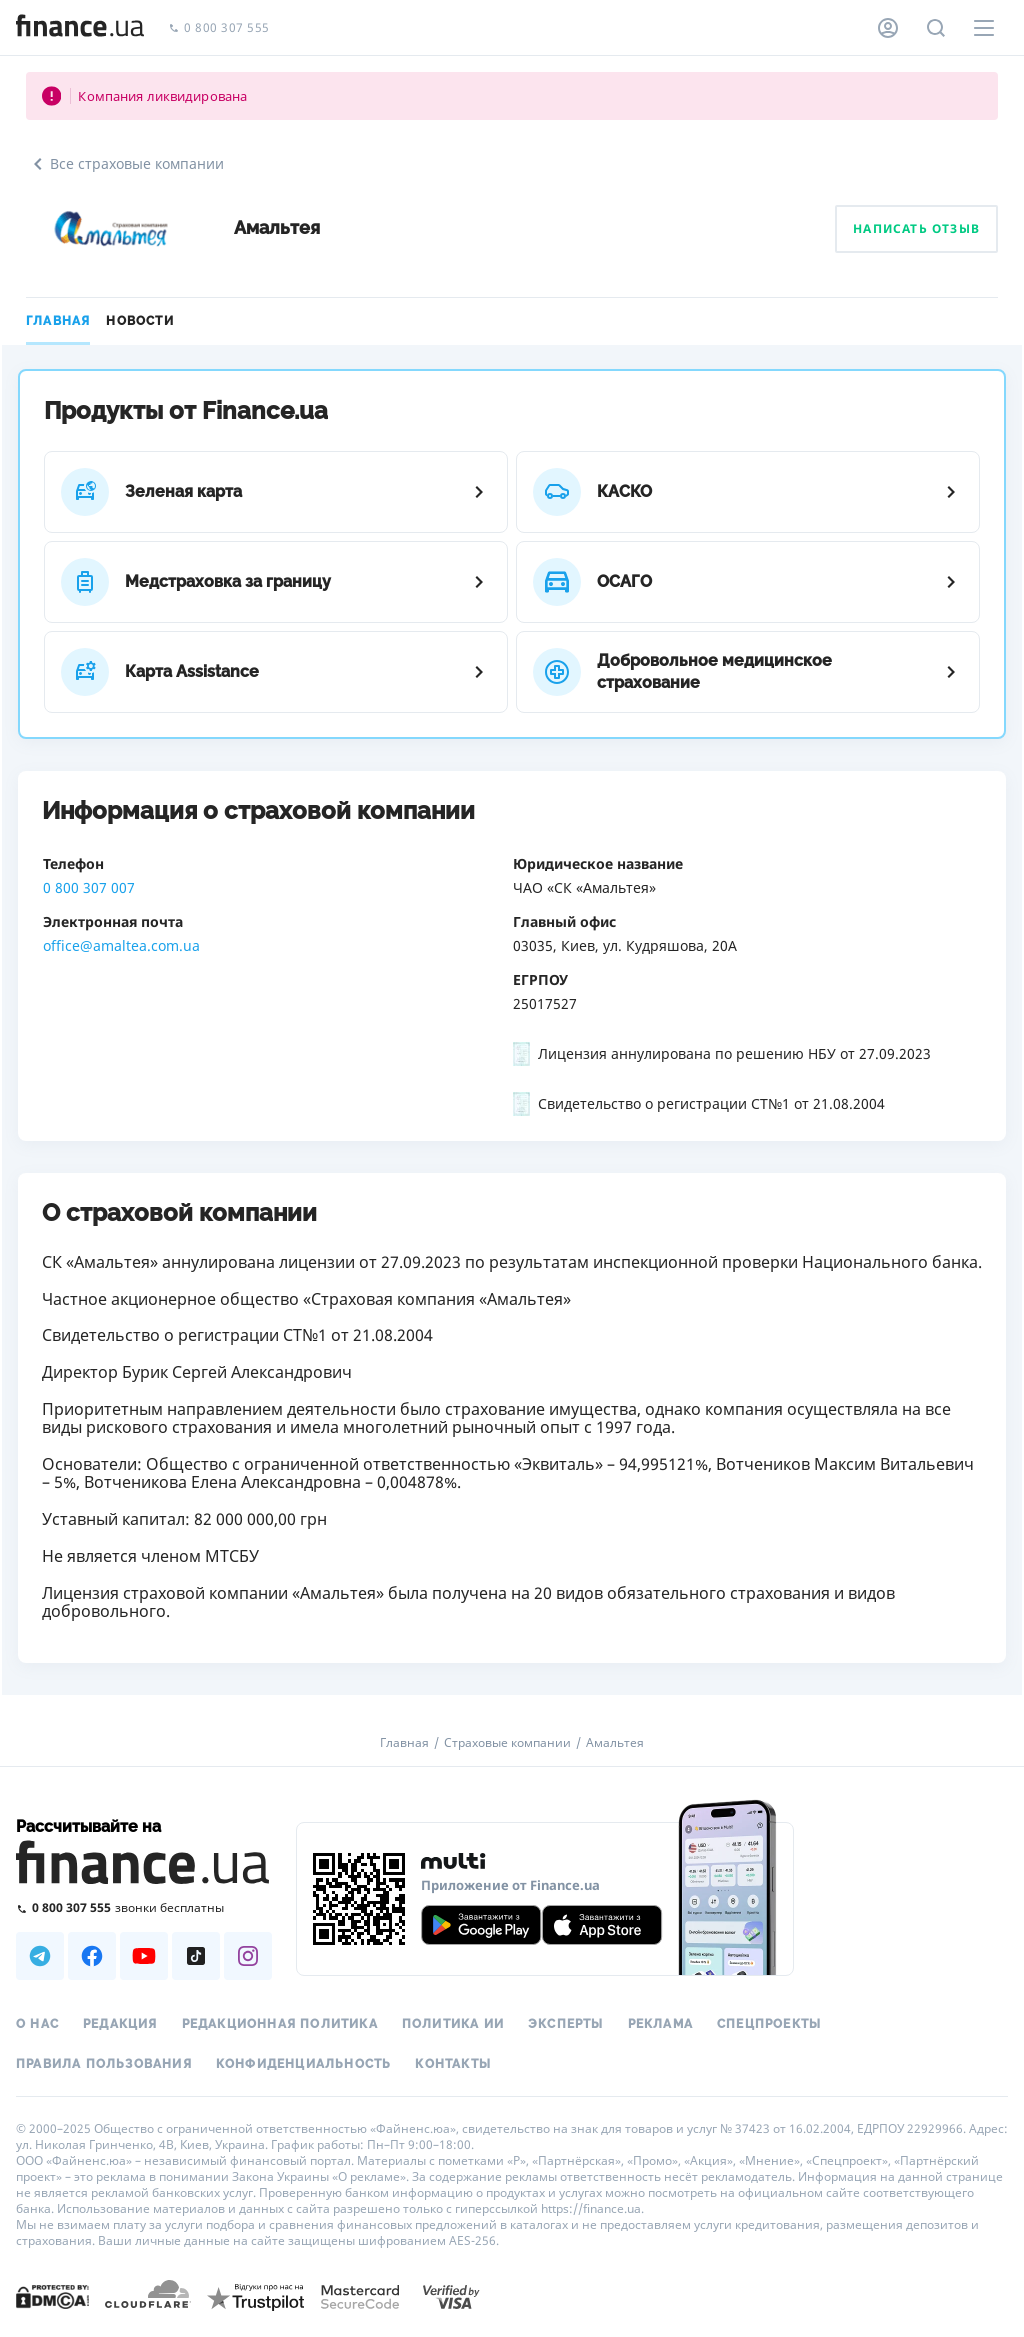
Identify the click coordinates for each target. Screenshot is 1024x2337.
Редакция (120, 2024)
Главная (58, 321)
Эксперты (566, 2024)
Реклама (660, 2024)
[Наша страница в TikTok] (196, 1956)
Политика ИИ (453, 2024)
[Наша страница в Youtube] (144, 1956)
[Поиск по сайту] (936, 28)
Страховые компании (507, 1743)
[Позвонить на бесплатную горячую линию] (144, 1907)
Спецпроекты (769, 2024)
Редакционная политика (280, 2024)
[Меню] (984, 28)
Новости (139, 321)
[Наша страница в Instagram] (248, 1956)
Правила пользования (104, 2064)
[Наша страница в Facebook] (92, 1956)
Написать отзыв (916, 228)
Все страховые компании (125, 164)
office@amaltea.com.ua (121, 945)
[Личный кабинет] (888, 28)
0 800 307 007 (89, 887)
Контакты (453, 2064)
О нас (37, 2024)
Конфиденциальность (304, 2064)
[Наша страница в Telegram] (40, 1956)
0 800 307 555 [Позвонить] (219, 28)
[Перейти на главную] (80, 28)
